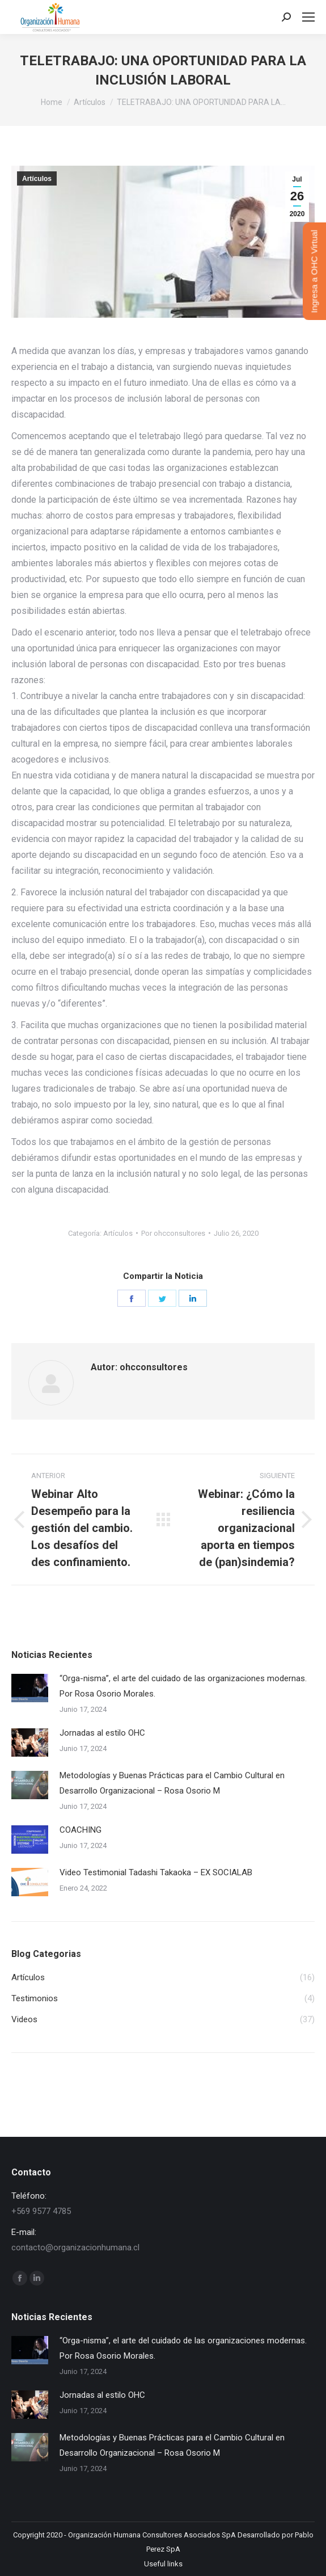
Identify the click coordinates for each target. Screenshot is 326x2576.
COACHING (80, 1830)
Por (173, 1233)
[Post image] (29, 1688)
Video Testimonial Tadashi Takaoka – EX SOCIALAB (156, 1872)
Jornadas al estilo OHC (102, 1733)
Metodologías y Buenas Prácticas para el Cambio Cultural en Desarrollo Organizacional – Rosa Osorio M (172, 1783)
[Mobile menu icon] (308, 17)
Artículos (37, 179)
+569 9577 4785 (41, 2211)
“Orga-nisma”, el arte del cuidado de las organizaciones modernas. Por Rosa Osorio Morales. (183, 1686)
